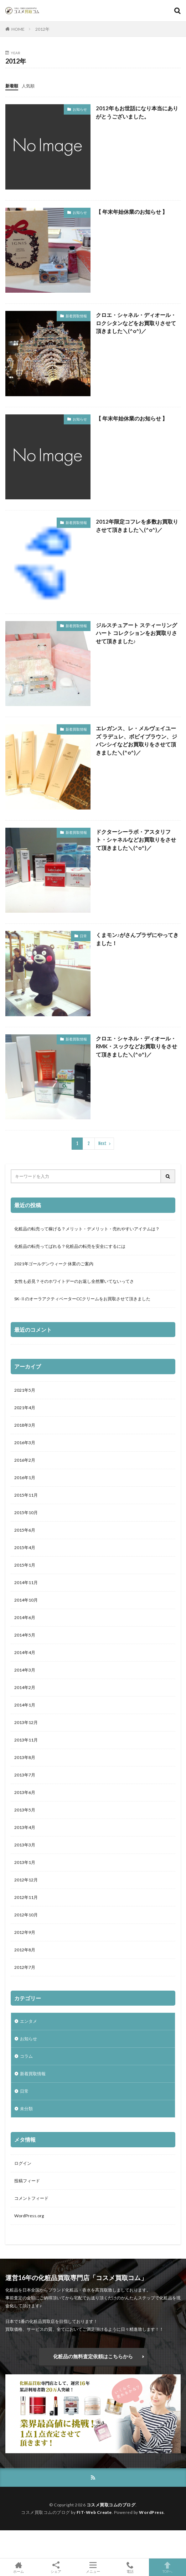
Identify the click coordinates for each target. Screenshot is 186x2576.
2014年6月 (24, 1617)
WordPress (151, 2512)
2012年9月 (24, 1932)
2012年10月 (26, 1914)
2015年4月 (24, 1547)
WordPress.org (29, 2215)
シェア (55, 2567)
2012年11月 (26, 1897)
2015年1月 (24, 1565)
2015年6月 (24, 1530)
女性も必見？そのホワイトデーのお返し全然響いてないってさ (74, 1281)
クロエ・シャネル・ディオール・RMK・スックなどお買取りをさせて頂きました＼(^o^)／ (136, 1046)
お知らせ (80, 109)
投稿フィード (27, 2180)
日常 (83, 936)
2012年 (42, 29)
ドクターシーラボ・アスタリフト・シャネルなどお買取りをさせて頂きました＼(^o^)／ (136, 839)
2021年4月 (24, 1407)
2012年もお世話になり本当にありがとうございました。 (137, 112)
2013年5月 (24, 1810)
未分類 (26, 2108)
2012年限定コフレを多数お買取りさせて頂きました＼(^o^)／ (137, 525)
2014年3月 (24, 1670)
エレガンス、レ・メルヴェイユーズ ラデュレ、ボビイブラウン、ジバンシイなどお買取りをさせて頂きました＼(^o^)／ (136, 740)
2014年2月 (24, 1687)
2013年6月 (24, 1792)
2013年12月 (26, 1722)
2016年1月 (24, 1477)
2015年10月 (26, 1512)
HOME (18, 29)
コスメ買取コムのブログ (111, 2504)
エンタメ (28, 2021)
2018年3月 (24, 1425)
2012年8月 (24, 1949)
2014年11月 (26, 1582)
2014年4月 (24, 1652)
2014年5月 (24, 1635)
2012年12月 (26, 1879)
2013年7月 (24, 1775)
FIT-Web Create (94, 2512)
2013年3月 (24, 1844)
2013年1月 (24, 1862)
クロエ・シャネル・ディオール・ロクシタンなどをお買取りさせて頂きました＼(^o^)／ (136, 323)
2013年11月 (26, 1740)
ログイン (22, 2163)
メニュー (93, 2567)
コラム (26, 2056)
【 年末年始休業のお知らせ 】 (131, 211)
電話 (130, 2567)
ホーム (18, 2567)
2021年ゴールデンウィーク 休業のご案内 (53, 1263)
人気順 (28, 86)
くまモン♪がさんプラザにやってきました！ (137, 939)
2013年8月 (24, 1757)
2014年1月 (24, 1705)
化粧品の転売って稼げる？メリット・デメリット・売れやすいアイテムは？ (87, 1228)
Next (102, 1143)
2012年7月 (24, 1967)
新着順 (11, 86)
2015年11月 (26, 1495)
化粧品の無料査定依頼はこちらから (93, 2356)
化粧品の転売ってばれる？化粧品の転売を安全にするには (69, 1246)
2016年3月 (24, 1442)
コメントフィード (31, 2198)
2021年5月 (24, 1390)
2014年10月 (26, 1600)
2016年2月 (24, 1460)
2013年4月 (24, 1827)
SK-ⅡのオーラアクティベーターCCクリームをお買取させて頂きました (82, 1298)
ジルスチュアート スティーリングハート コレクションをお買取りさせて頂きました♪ (136, 633)
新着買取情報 (76, 316)
